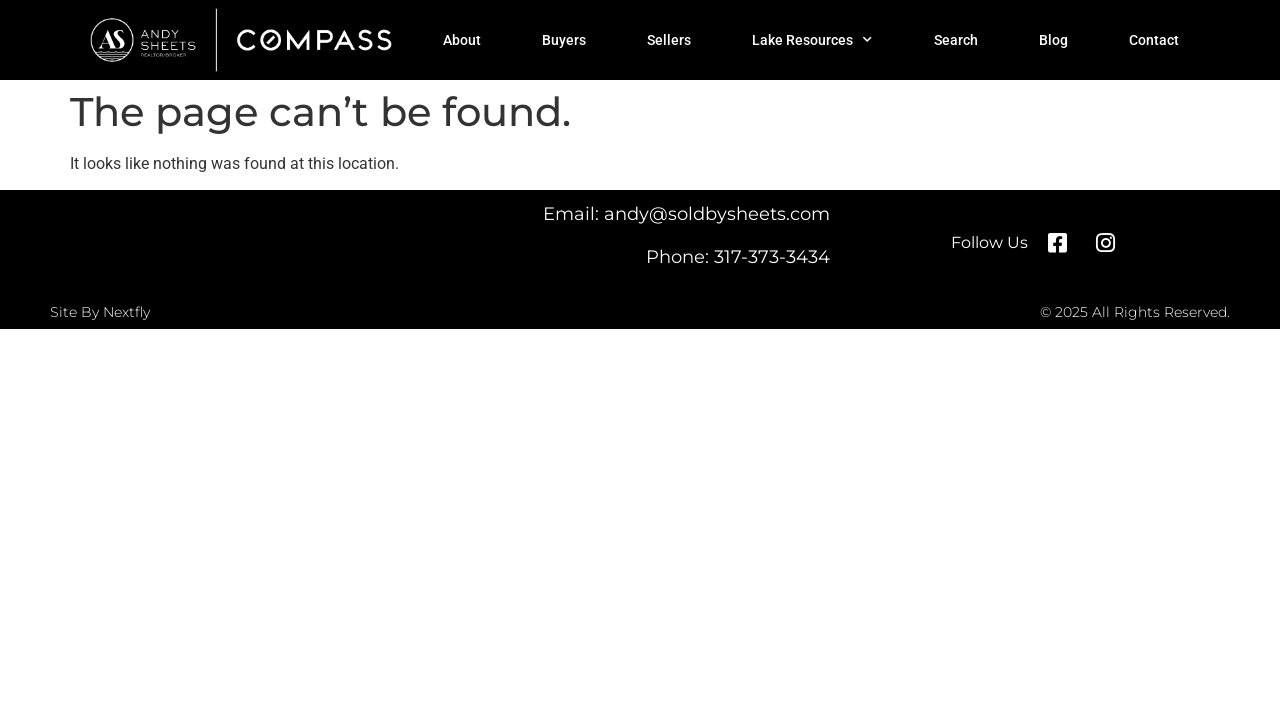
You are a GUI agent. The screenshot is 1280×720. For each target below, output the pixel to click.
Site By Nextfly (100, 312)
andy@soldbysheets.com (717, 213)
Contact (1154, 40)
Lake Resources (812, 40)
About (462, 40)
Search (956, 40)
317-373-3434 (772, 256)
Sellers (669, 40)
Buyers (564, 40)
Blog (1053, 40)
